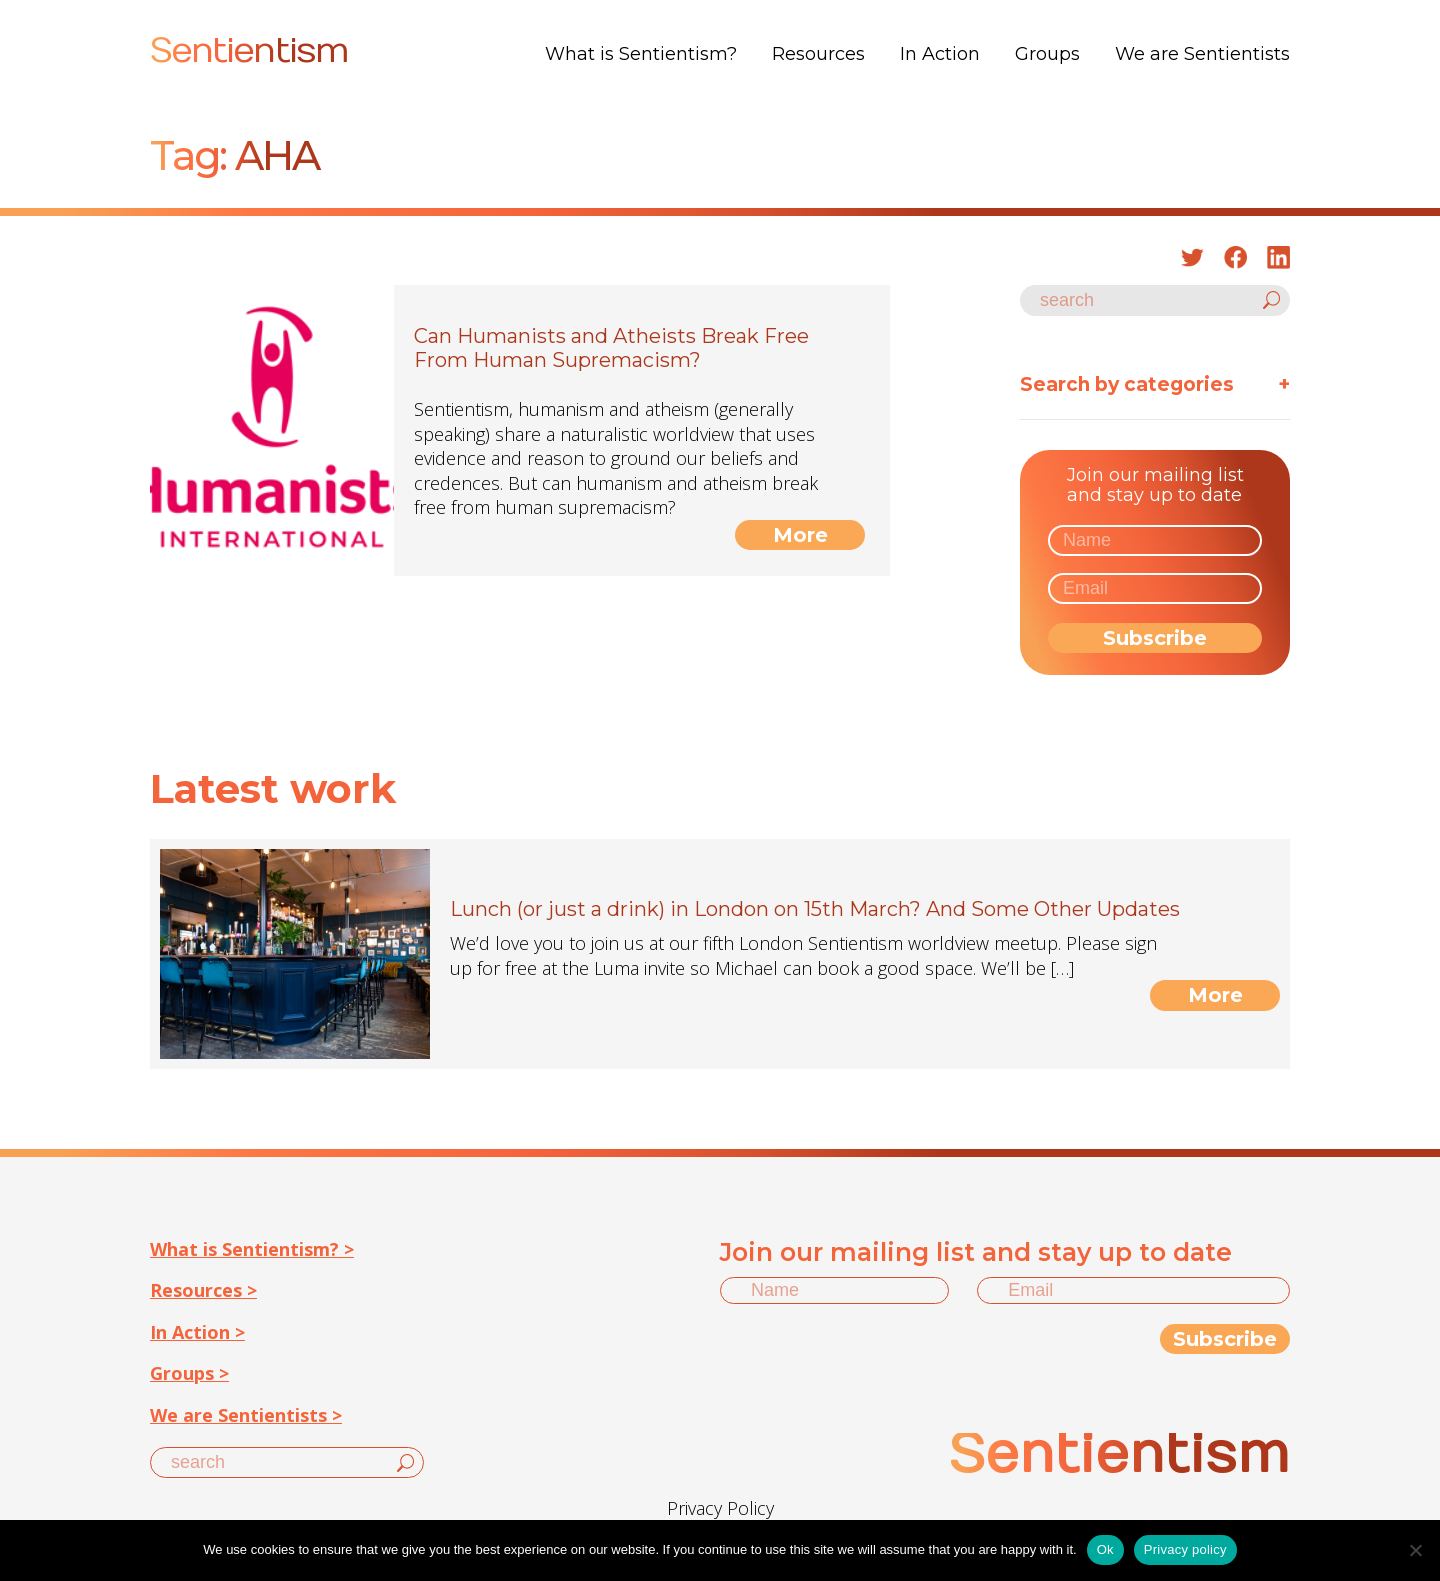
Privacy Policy (720, 1508)
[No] (1415, 1550)
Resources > (203, 1290)
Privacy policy (1185, 1549)
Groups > (189, 1373)
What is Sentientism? (641, 54)
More (800, 535)
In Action (940, 54)
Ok (1105, 1549)
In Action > (197, 1332)
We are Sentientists (1202, 54)
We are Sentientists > (246, 1415)
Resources (818, 54)
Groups (1047, 54)
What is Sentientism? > (252, 1249)
